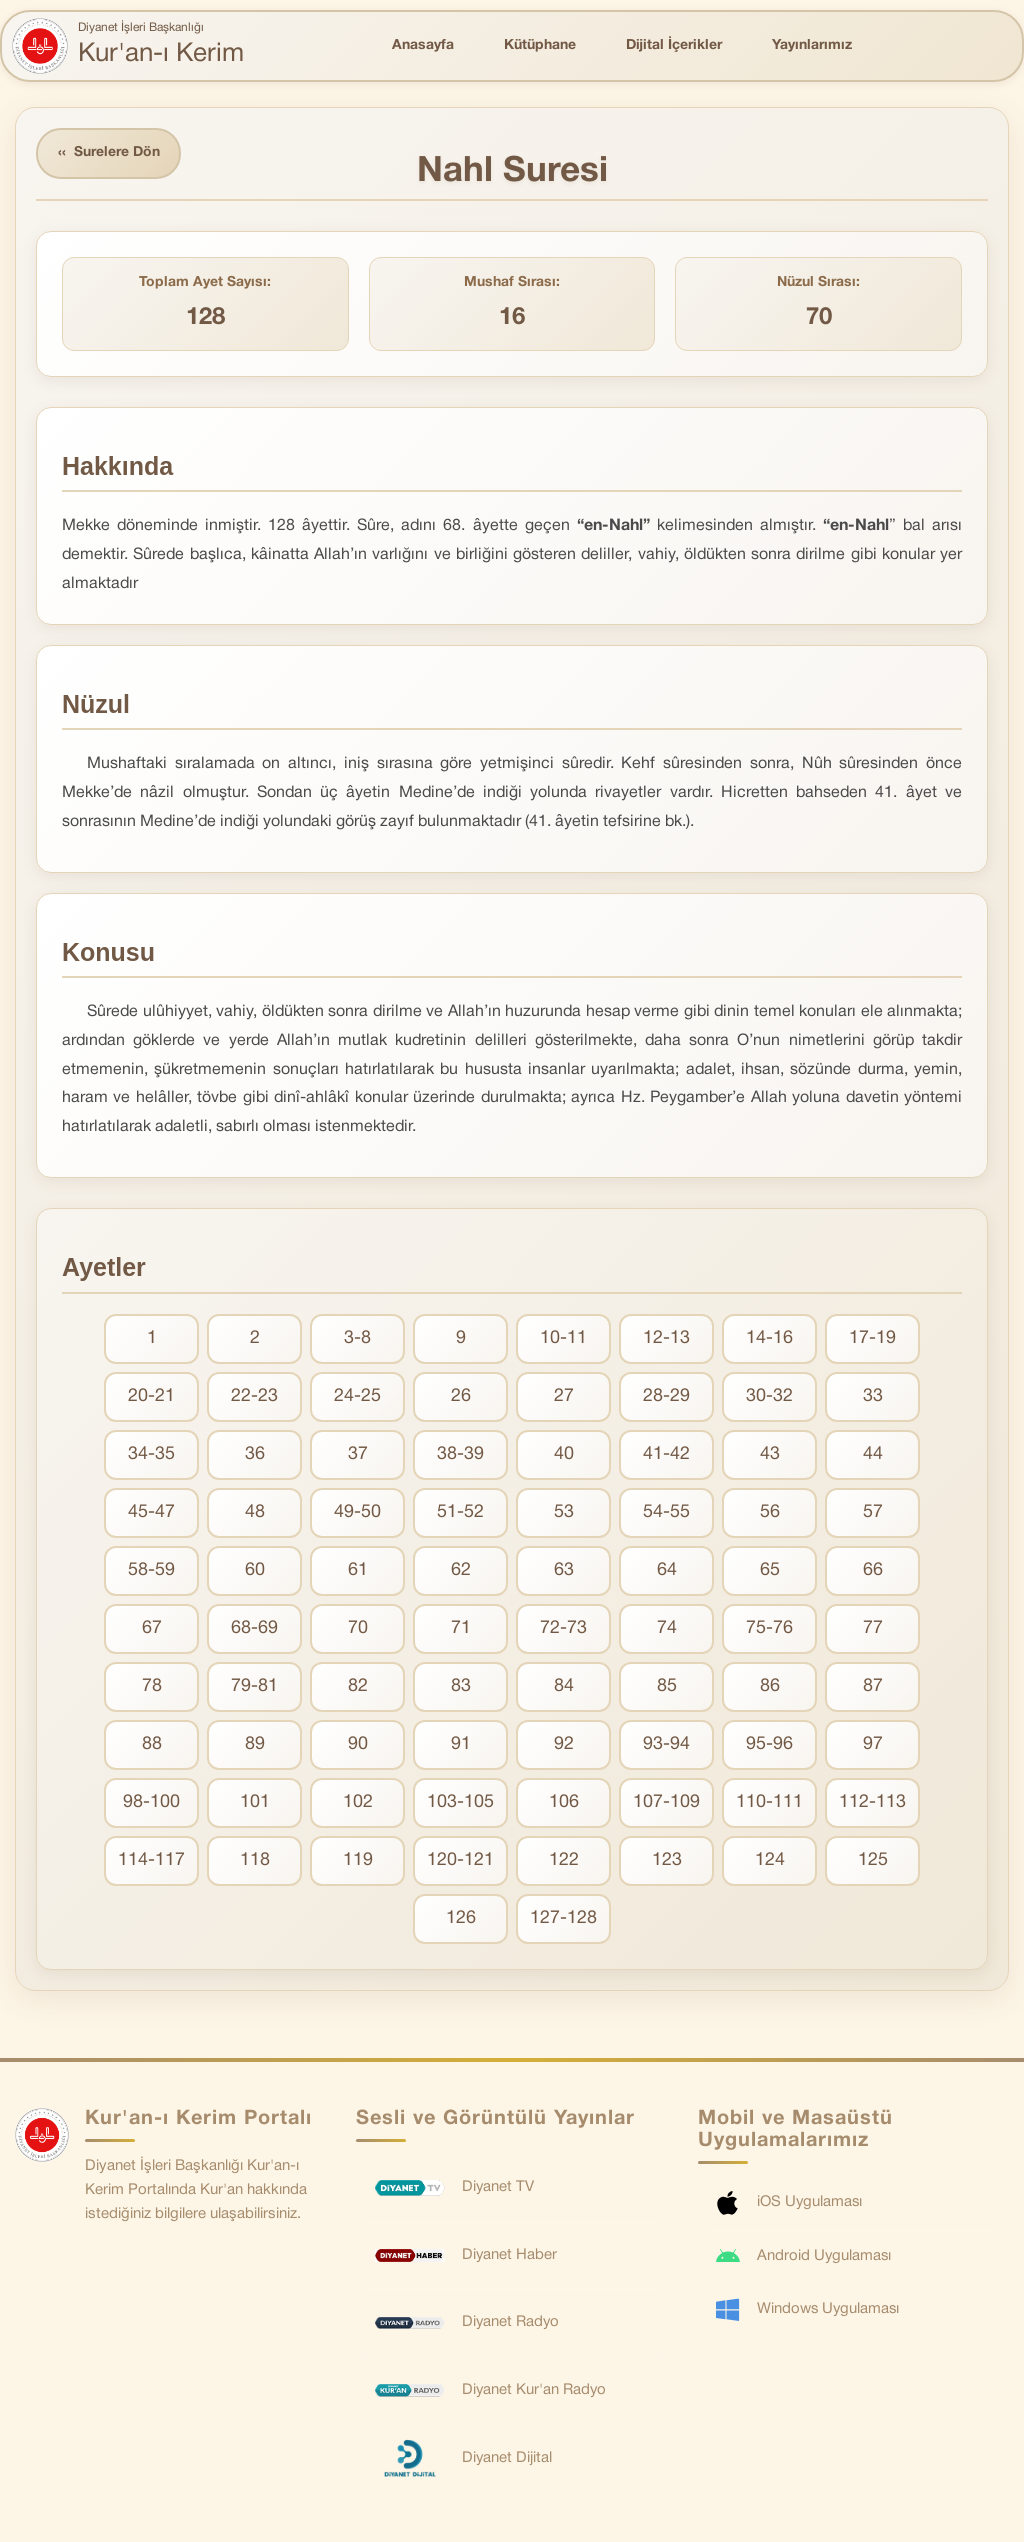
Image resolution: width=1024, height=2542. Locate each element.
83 (461, 1686)
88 (152, 1744)
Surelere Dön (109, 153)
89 (255, 1744)
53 (564, 1512)
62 (461, 1570)
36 (255, 1454)
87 (873, 1686)
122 (564, 1860)
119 (358, 1860)
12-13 (666, 1338)
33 (873, 1396)
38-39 (460, 1454)
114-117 (151, 1860)
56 (770, 1512)
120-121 (460, 1860)
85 (667, 1686)
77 (873, 1628)
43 (770, 1454)
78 (152, 1686)
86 (770, 1686)
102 (358, 1802)
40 (564, 1454)
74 (667, 1628)
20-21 (151, 1396)
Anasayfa (423, 45)
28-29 (666, 1396)
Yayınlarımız (812, 45)
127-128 (563, 1918)
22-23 (254, 1396)
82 (358, 1686)
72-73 (563, 1628)
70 (358, 1628)
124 (770, 1860)
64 (667, 1570)
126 (461, 1918)
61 (358, 1570)
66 (873, 1570)
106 (564, 1802)
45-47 (151, 1512)
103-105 (460, 1802)
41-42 (666, 1454)
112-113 (872, 1802)
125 (873, 1860)
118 (255, 1860)
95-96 (769, 1744)
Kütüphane (540, 45)
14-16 (769, 1338)
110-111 (769, 1802)
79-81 (254, 1686)
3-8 (357, 1338)
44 (873, 1454)
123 (667, 1860)
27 (564, 1396)
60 (255, 1570)
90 (358, 1744)
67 (152, 1628)
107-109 (666, 1802)
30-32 (769, 1396)
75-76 (769, 1628)
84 (564, 1686)
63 (564, 1570)
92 (564, 1744)
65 (770, 1570)
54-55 (666, 1512)
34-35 (151, 1454)
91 (461, 1744)
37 (358, 1454)
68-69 (254, 1628)
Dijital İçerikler (674, 45)
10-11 (563, 1338)
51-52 (460, 1512)
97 (873, 1744)
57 (873, 1512)
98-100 (151, 1802)
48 (255, 1512)
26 (461, 1396)
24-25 (357, 1396)
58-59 (151, 1570)
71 (461, 1628)
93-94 (666, 1744)
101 (255, 1802)
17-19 (872, 1338)
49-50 (357, 1512)
